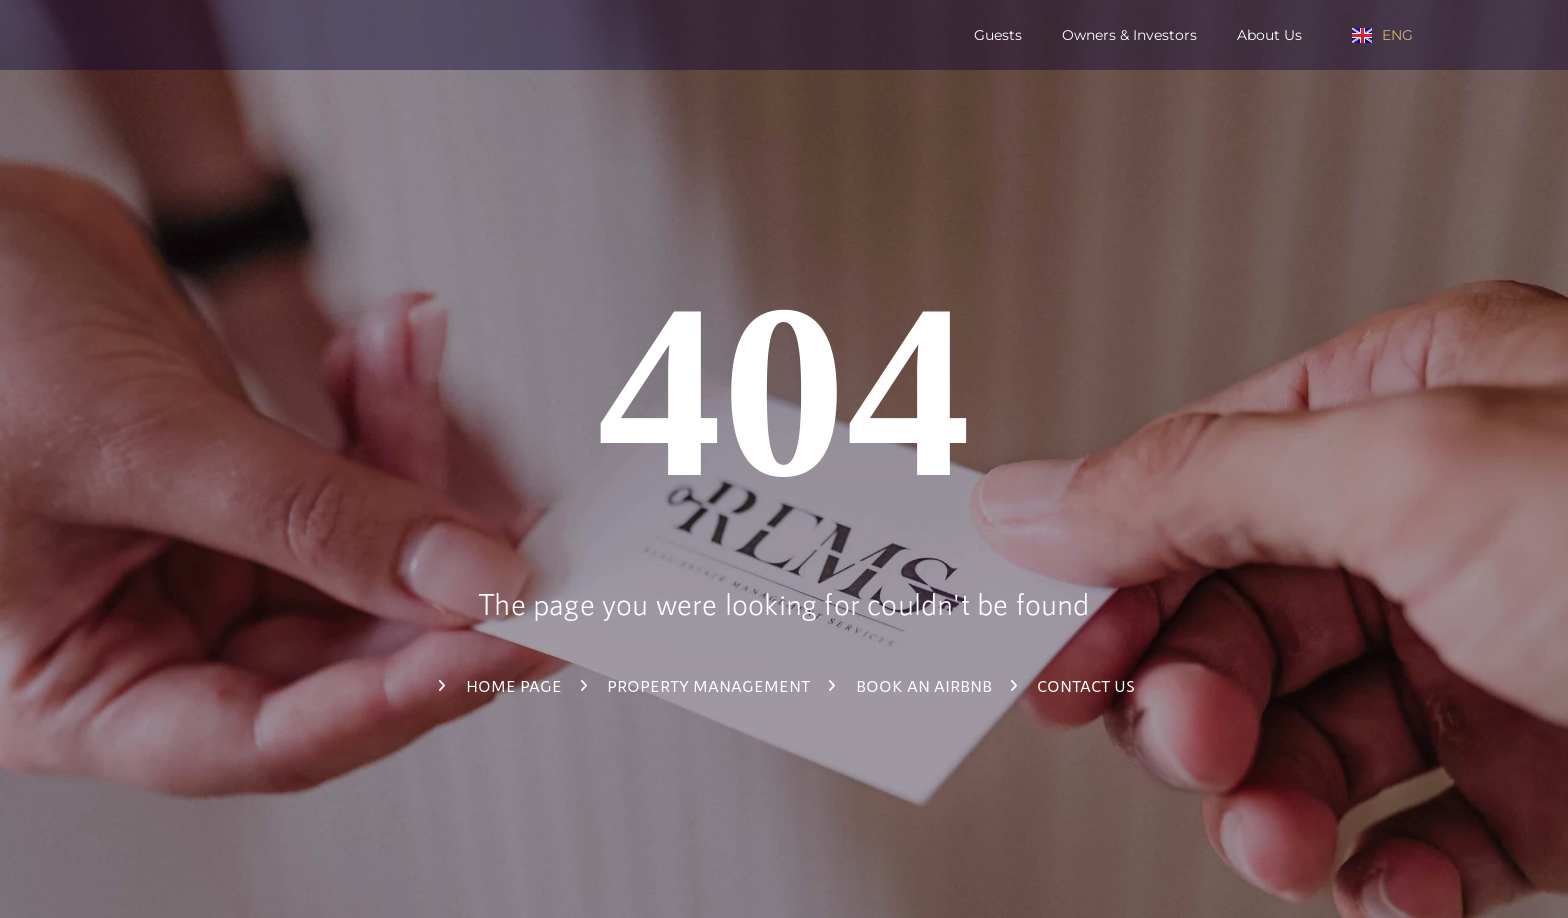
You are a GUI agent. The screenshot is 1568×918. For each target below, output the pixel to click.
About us (1269, 35)
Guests (998, 35)
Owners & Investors (1129, 35)
